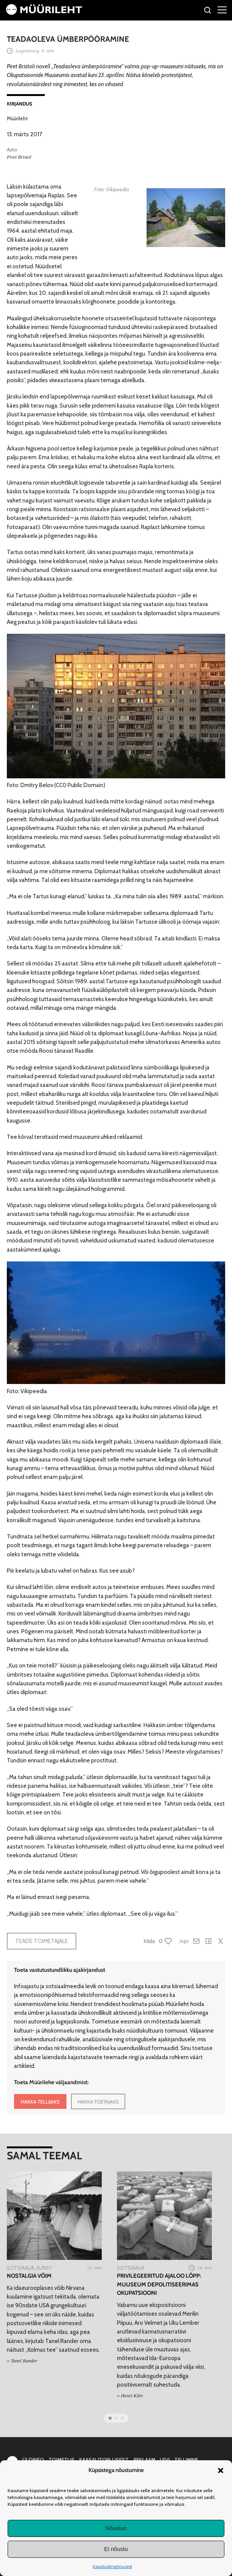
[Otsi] (208, 11)
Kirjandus (19, 104)
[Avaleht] (44, 12)
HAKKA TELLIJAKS (40, 2102)
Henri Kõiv (132, 2395)
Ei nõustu (116, 2549)
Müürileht (17, 118)
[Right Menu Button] (222, 9)
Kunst (44, 2268)
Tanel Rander (24, 2360)
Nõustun (116, 2528)
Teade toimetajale (41, 1941)
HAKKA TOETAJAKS (98, 2102)
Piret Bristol (19, 157)
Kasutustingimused (112, 2566)
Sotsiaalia (20, 2268)
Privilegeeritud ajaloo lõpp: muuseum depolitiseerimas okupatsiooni (159, 2284)
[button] (220, 2470)
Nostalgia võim (29, 2275)
